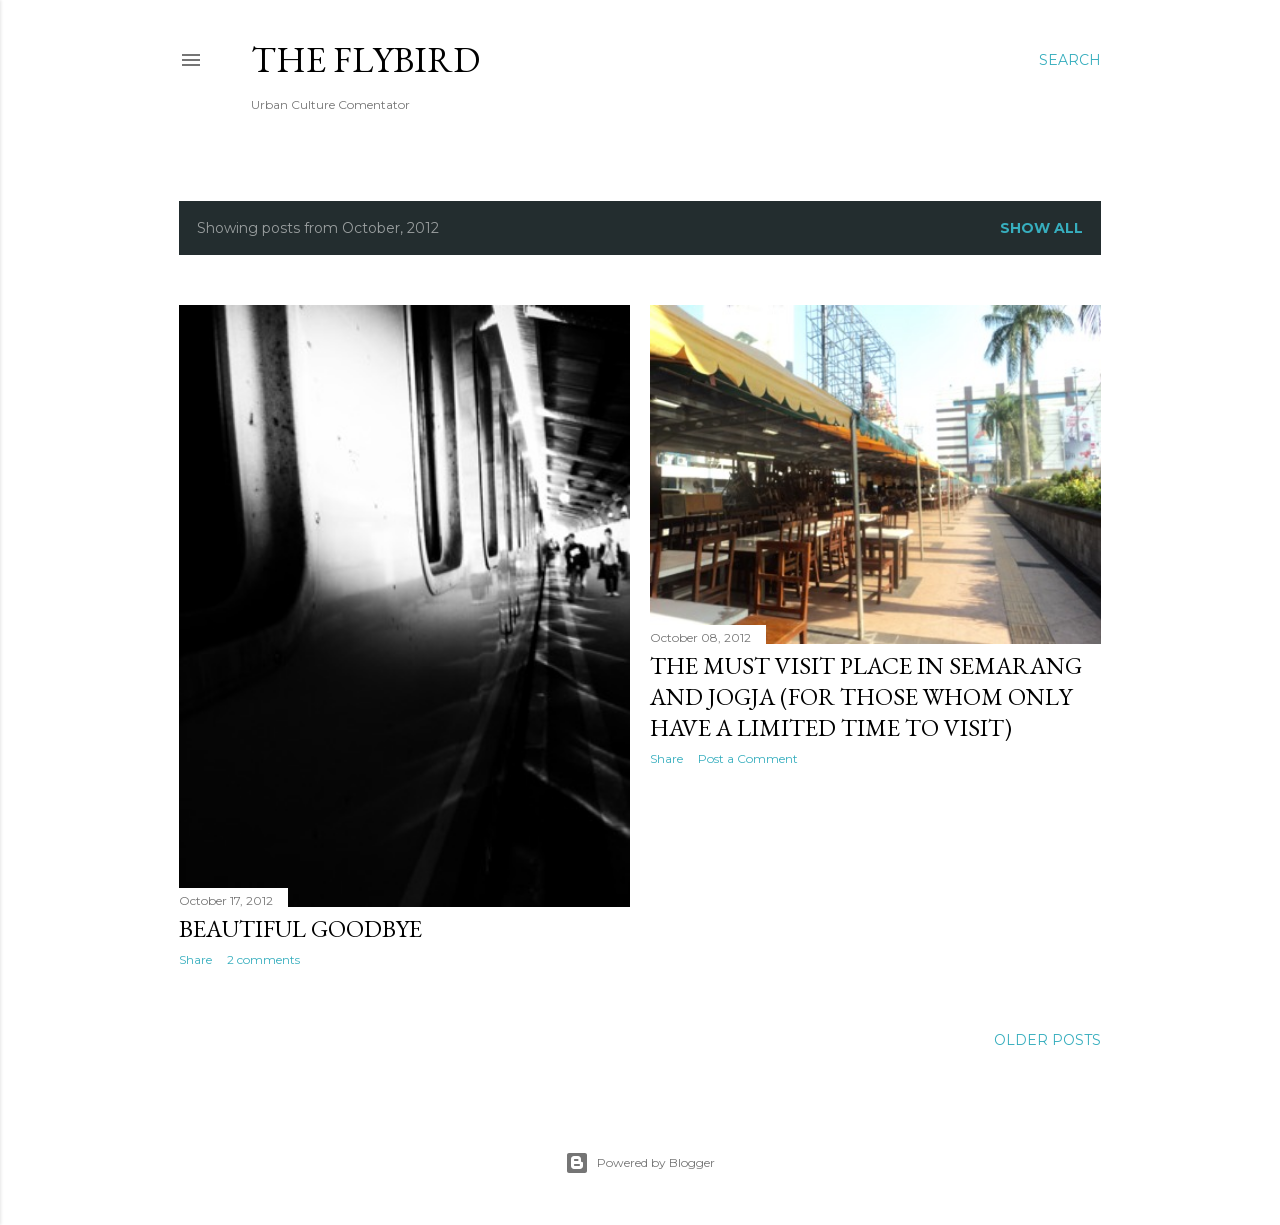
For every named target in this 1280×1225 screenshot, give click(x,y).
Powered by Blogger (640, 1163)
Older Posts (1047, 1040)
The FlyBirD (365, 59)
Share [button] (195, 959)
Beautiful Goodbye (300, 928)
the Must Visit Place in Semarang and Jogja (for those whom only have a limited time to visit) (866, 696)
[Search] (1070, 60)
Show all (1041, 228)
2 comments (263, 959)
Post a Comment (748, 758)
